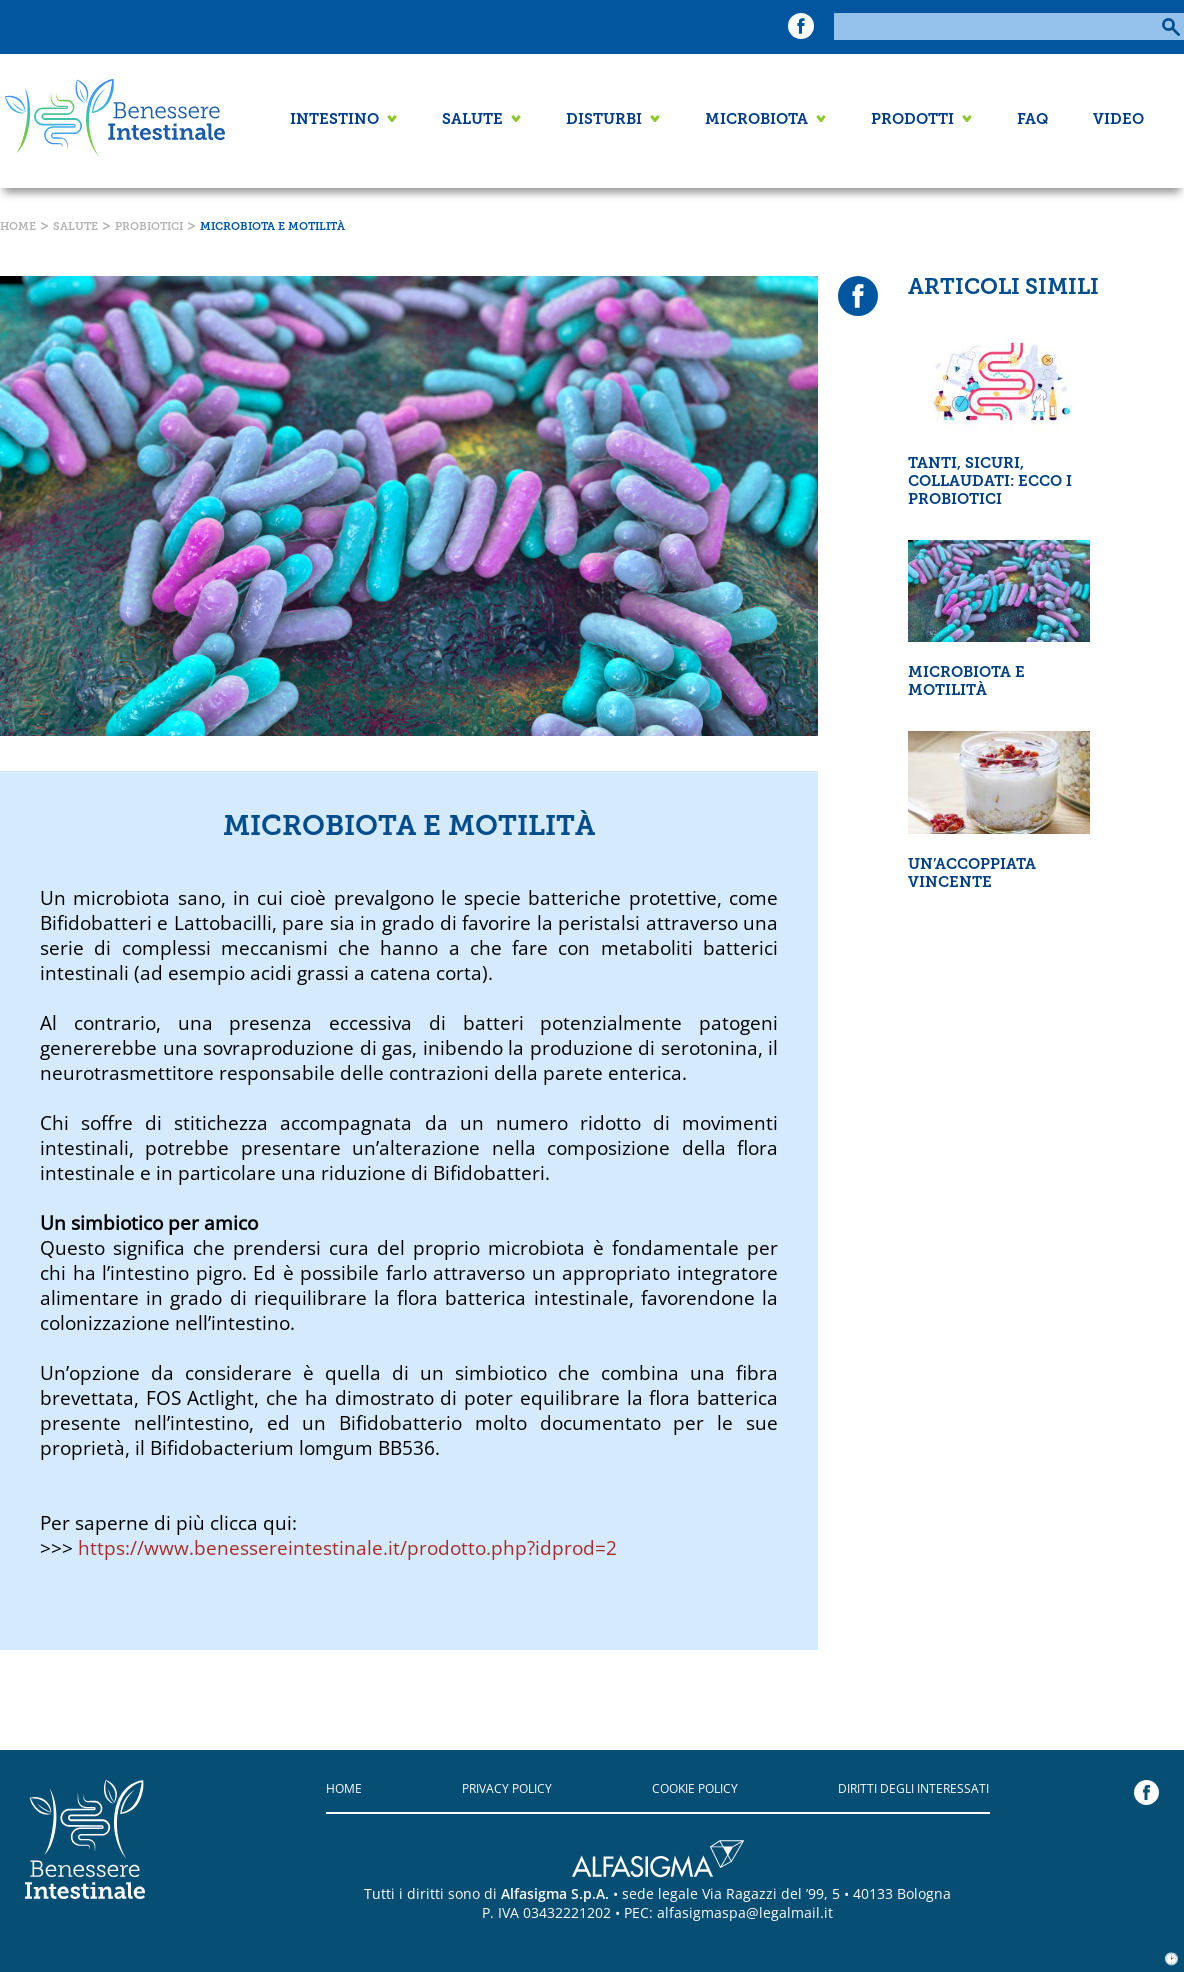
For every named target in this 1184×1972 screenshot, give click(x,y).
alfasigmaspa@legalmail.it (745, 1912)
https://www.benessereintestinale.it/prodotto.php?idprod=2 (347, 1547)
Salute (472, 120)
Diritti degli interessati (913, 1788)
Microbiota (756, 120)
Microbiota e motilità (272, 227)
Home (18, 227)
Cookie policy (695, 1788)
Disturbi (604, 120)
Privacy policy (507, 1788)
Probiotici (149, 227)
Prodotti (912, 120)
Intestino (334, 120)
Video (1118, 120)
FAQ (1032, 120)
